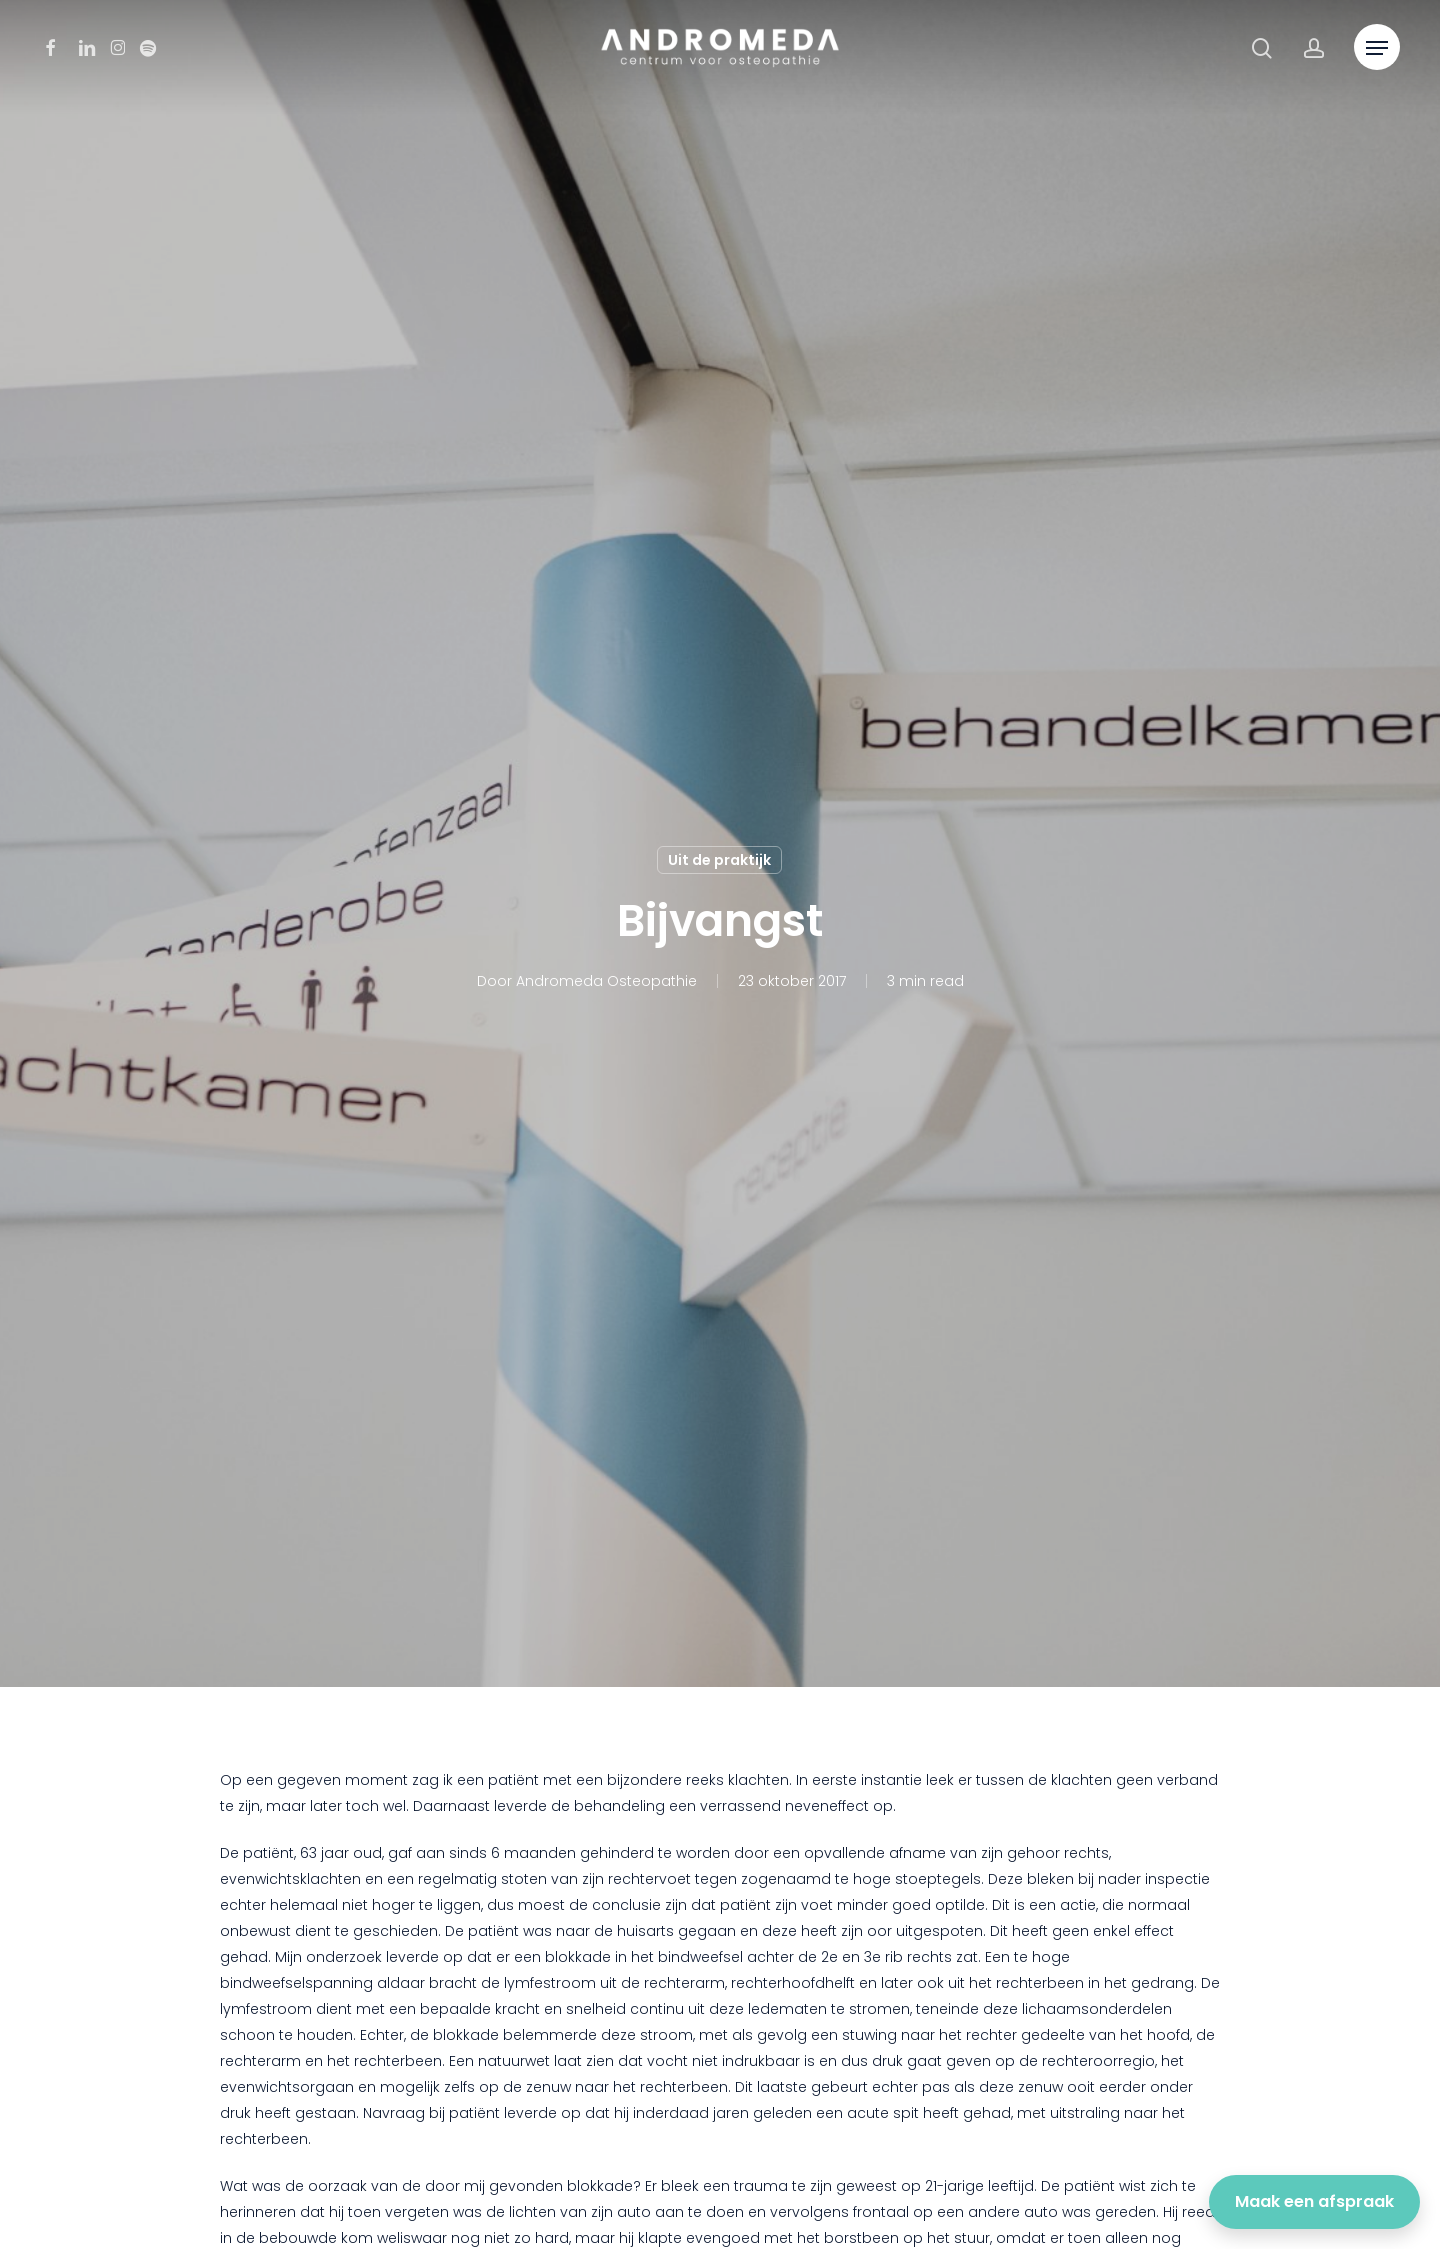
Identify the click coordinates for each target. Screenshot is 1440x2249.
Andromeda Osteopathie (606, 981)
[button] (1377, 48)
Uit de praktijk (719, 860)
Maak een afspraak (1314, 2201)
